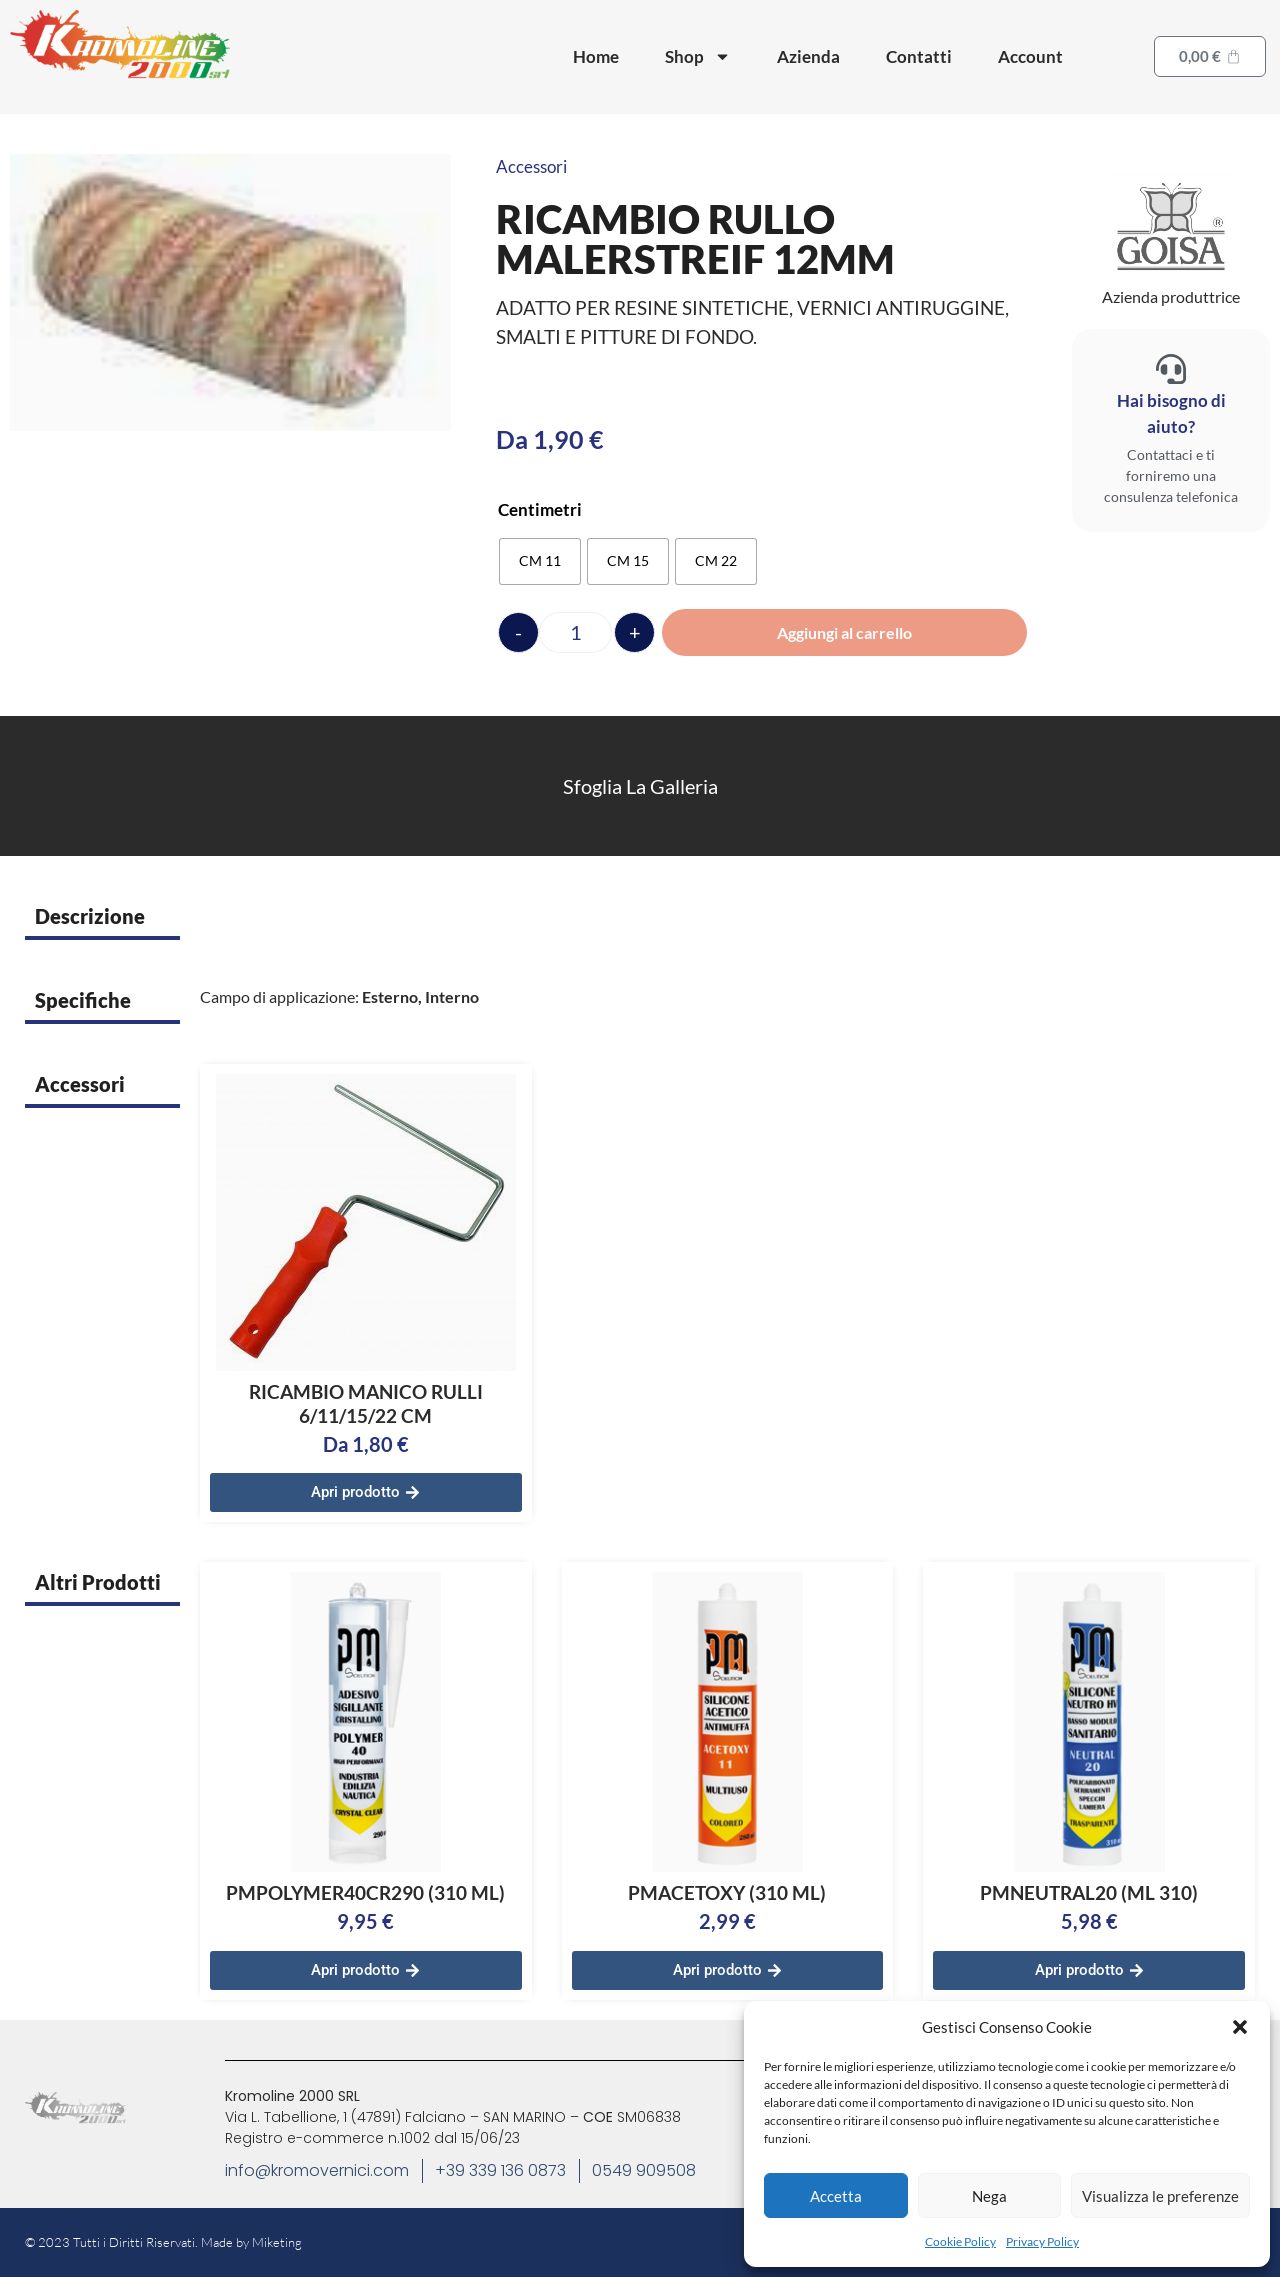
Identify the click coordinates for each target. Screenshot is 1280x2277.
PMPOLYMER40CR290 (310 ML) (365, 1892)
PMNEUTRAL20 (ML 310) (1089, 1892)
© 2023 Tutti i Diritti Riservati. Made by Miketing (163, 2242)
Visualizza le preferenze (1160, 2196)
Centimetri (540, 509)
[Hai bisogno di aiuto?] (1171, 369)
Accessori (531, 166)
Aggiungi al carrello (844, 632)
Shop (698, 56)
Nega (989, 2196)
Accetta (836, 2196)
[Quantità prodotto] (575, 632)
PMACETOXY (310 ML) (727, 1892)
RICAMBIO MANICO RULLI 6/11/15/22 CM (366, 1403)
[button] (1240, 2027)
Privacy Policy (1042, 2241)
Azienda (808, 56)
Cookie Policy (960, 2241)
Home (596, 56)
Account (1030, 56)
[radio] (540, 561)
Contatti (919, 56)
